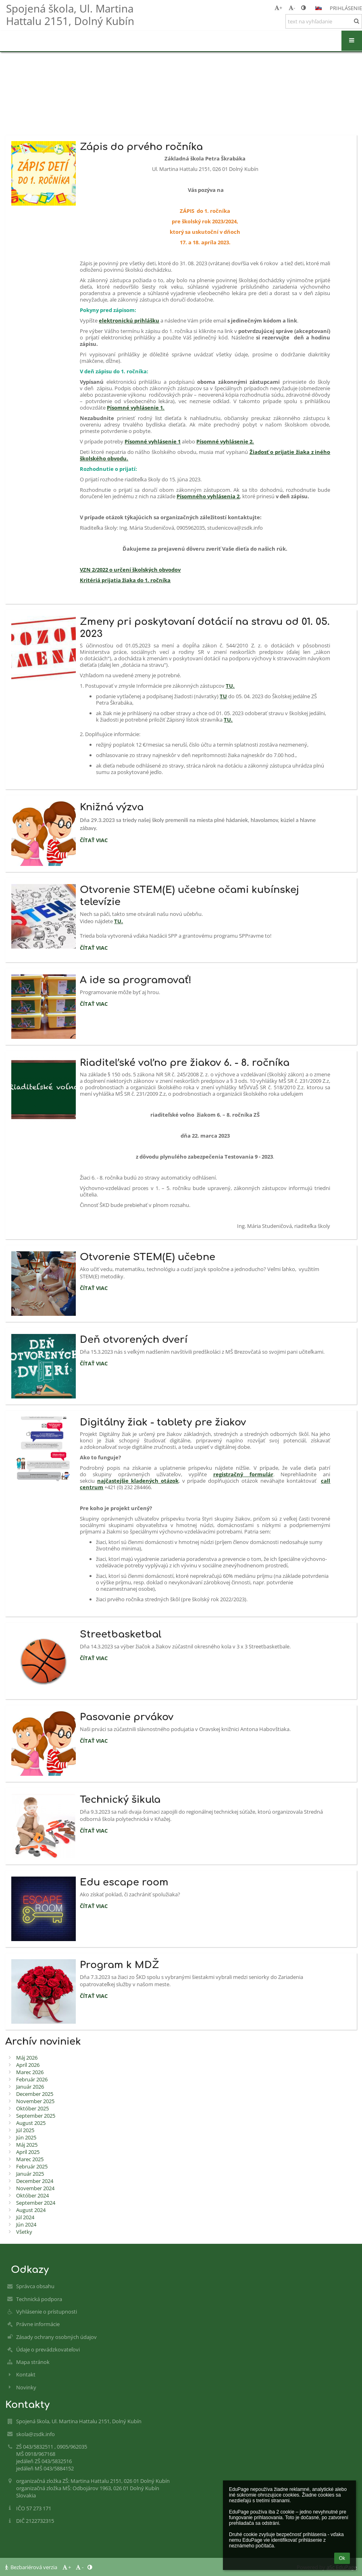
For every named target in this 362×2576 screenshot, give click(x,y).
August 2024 (31, 2210)
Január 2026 (30, 2086)
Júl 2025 (25, 2130)
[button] (318, 8)
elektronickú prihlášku (129, 320)
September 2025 (35, 2115)
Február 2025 (32, 2166)
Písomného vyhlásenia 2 (208, 496)
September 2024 (35, 2202)
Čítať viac (93, 841)
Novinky (26, 2387)
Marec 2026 (30, 2072)
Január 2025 (30, 2173)
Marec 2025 (30, 2159)
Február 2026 (32, 2079)
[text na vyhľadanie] (323, 21)
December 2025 (34, 2093)
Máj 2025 (26, 2144)
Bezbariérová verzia (31, 2567)
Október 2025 (32, 2108)
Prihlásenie (346, 8)
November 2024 (35, 2188)
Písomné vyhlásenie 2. (225, 441)
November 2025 (35, 2101)
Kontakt (25, 2374)
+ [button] (278, 7)
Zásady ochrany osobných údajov (56, 2337)
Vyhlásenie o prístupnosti (46, 2311)
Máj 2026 (26, 2057)
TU (223, 696)
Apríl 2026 (28, 2064)
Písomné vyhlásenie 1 (153, 441)
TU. (230, 685)
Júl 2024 (25, 2217)
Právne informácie (38, 2324)
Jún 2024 (26, 2224)
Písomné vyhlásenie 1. (135, 407)
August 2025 (31, 2123)
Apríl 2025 (28, 2152)
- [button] (292, 7)
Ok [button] (342, 2558)
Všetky (24, 2231)
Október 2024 (32, 2195)
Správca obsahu (35, 2286)
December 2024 (34, 2181)
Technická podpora (39, 2299)
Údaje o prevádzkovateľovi (48, 2349)
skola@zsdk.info (35, 2434)
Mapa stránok (33, 2362)
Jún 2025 (26, 2137)
